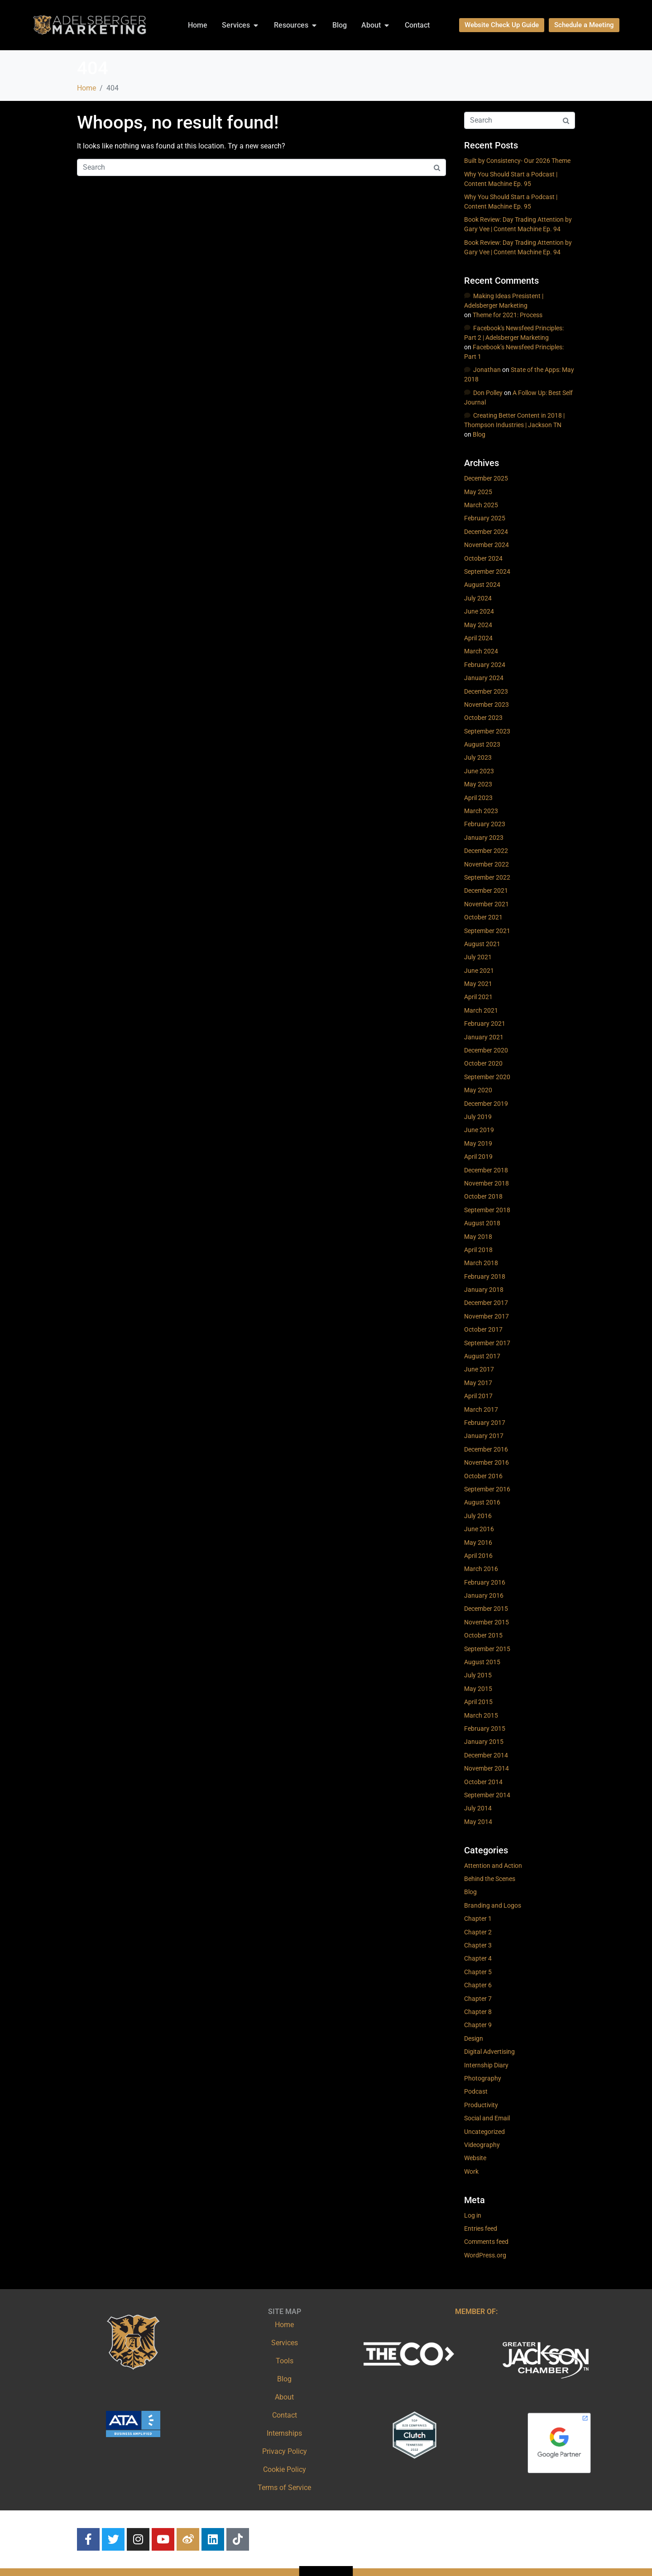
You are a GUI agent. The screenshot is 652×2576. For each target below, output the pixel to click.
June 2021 (479, 970)
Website (475, 2158)
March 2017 (481, 1409)
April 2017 (478, 1396)
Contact (284, 2415)
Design (473, 2038)
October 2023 (483, 717)
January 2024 (483, 677)
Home (284, 2324)
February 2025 (484, 518)
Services (284, 2342)
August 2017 (482, 1356)
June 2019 (479, 1129)
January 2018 (483, 1289)
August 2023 (482, 744)
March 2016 (481, 1568)
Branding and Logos (492, 1905)
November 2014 (486, 1768)
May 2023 (478, 784)
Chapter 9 (478, 2024)
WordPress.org (485, 2255)
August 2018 (482, 1223)
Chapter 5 (478, 1972)
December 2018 (486, 1170)
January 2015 (483, 1741)
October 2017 (483, 1329)
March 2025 (481, 505)
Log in (472, 2215)
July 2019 (478, 1116)
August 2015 (482, 1662)
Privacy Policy (284, 2451)
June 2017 (479, 1369)
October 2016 (483, 1476)
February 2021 (484, 1023)
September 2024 (487, 571)
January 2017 (483, 1435)
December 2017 (486, 1302)
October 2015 (483, 1635)
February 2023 (484, 824)
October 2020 (483, 1063)
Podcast (476, 2091)
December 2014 (486, 1755)
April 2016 (478, 1555)
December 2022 (486, 850)
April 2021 (478, 996)
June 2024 (479, 611)
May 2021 (478, 983)
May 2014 (478, 1821)
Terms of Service (284, 2487)
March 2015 (481, 1715)
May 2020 (478, 1090)
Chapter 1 (478, 1918)
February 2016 (484, 1582)
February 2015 (484, 1728)
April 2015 (478, 1701)
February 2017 (484, 1422)
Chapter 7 (478, 1998)
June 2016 (479, 1529)
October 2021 (483, 917)
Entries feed (480, 2228)
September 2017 (487, 1343)
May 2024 (478, 625)
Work (471, 2171)
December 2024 (486, 531)
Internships (284, 2433)
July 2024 (478, 598)
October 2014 (483, 1782)
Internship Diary (486, 2065)
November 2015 (486, 1622)
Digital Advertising (489, 2051)
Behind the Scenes (489, 1878)
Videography (482, 2144)
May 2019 (478, 1143)
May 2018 (478, 1236)
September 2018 (487, 1210)
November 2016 (486, 1462)
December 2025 (486, 478)
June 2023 (479, 771)
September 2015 (487, 1648)
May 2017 (478, 1382)
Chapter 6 (478, 1985)
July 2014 (478, 1808)
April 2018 (478, 1249)
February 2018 (484, 1276)
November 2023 (486, 704)
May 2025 (478, 491)
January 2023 (483, 837)
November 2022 (486, 864)
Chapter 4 (478, 1958)
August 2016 (482, 1502)
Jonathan (487, 369)
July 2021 (478, 957)
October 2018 (483, 1196)
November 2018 (486, 1183)
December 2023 (486, 691)
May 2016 (478, 1542)
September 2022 (487, 877)
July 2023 (478, 757)
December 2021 (486, 890)
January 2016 (483, 1595)
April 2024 (478, 638)
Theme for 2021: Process (507, 315)
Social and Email (487, 2118)
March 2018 (481, 1263)
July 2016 (478, 1515)
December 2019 (486, 1103)
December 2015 (486, 1608)
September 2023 (487, 731)
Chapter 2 (478, 1932)
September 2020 (487, 1077)
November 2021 (486, 904)
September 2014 (487, 1795)
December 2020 (486, 1050)
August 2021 (482, 944)
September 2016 (487, 1489)
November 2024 (486, 544)
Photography (482, 2078)
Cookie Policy (284, 2469)
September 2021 (487, 930)
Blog (479, 434)
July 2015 (478, 1675)
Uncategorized (484, 2131)
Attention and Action (493, 1865)
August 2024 (482, 584)
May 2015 (478, 1688)
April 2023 (478, 797)
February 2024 (484, 664)
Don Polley (488, 392)
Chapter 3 (478, 1945)
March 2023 (481, 810)
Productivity (481, 2105)
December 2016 (486, 1449)
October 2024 (483, 558)
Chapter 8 (478, 2011)
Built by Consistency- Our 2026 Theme (517, 160)
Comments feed (486, 2241)
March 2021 (481, 1010)
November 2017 (486, 1316)
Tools (284, 2361)
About (284, 2397)
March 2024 (481, 651)
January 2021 (483, 1037)
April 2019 (478, 1156)
